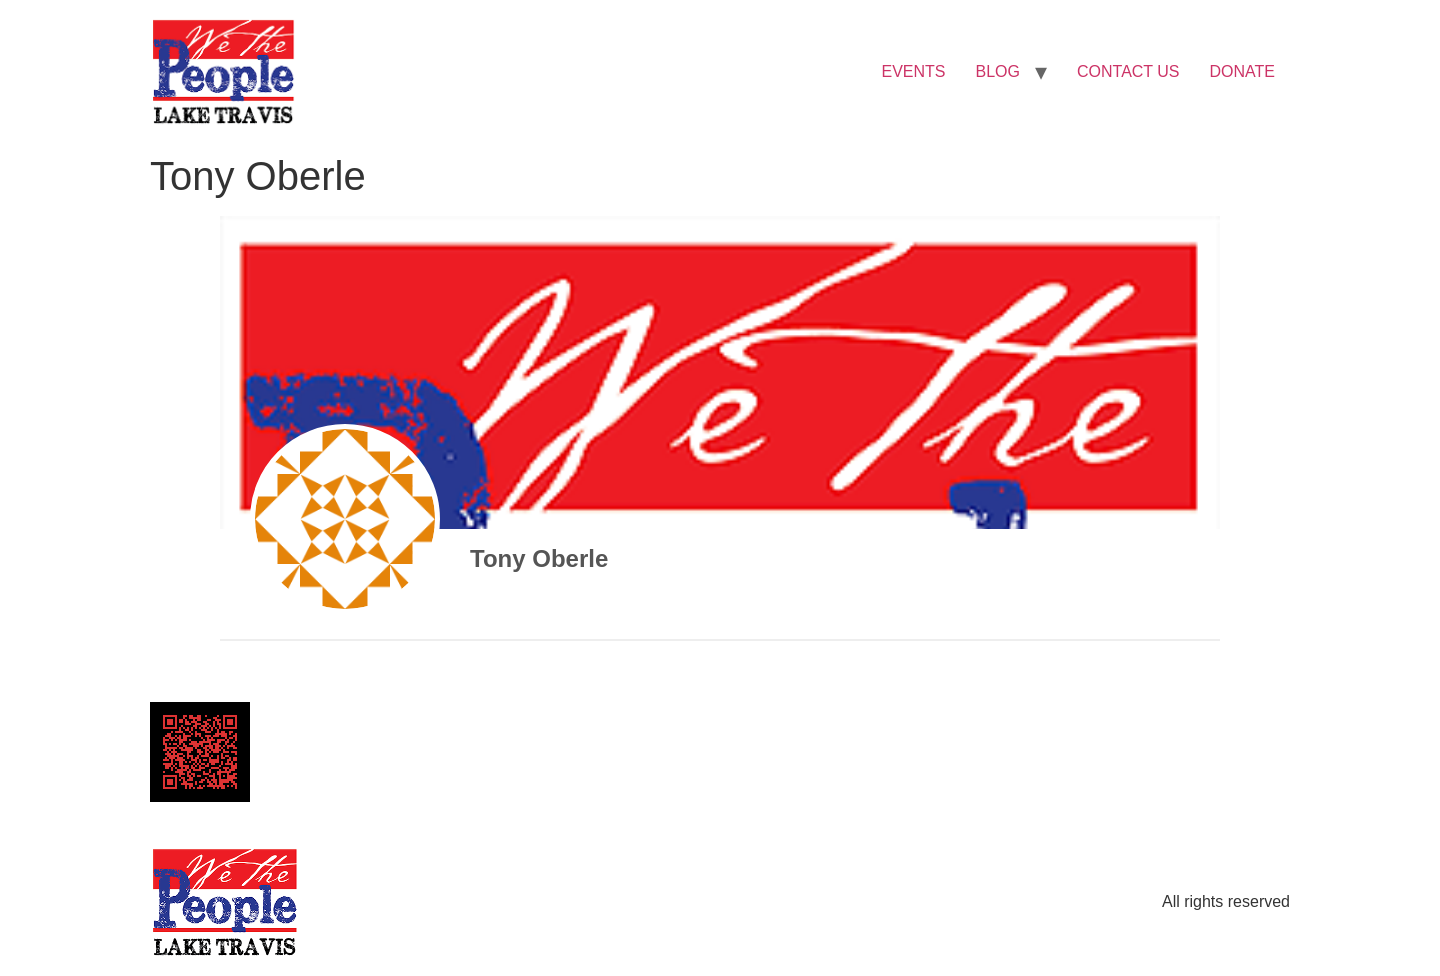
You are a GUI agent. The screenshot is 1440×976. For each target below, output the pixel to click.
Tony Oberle (539, 558)
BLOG (998, 71)
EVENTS (914, 71)
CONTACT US (1128, 71)
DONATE (1242, 71)
